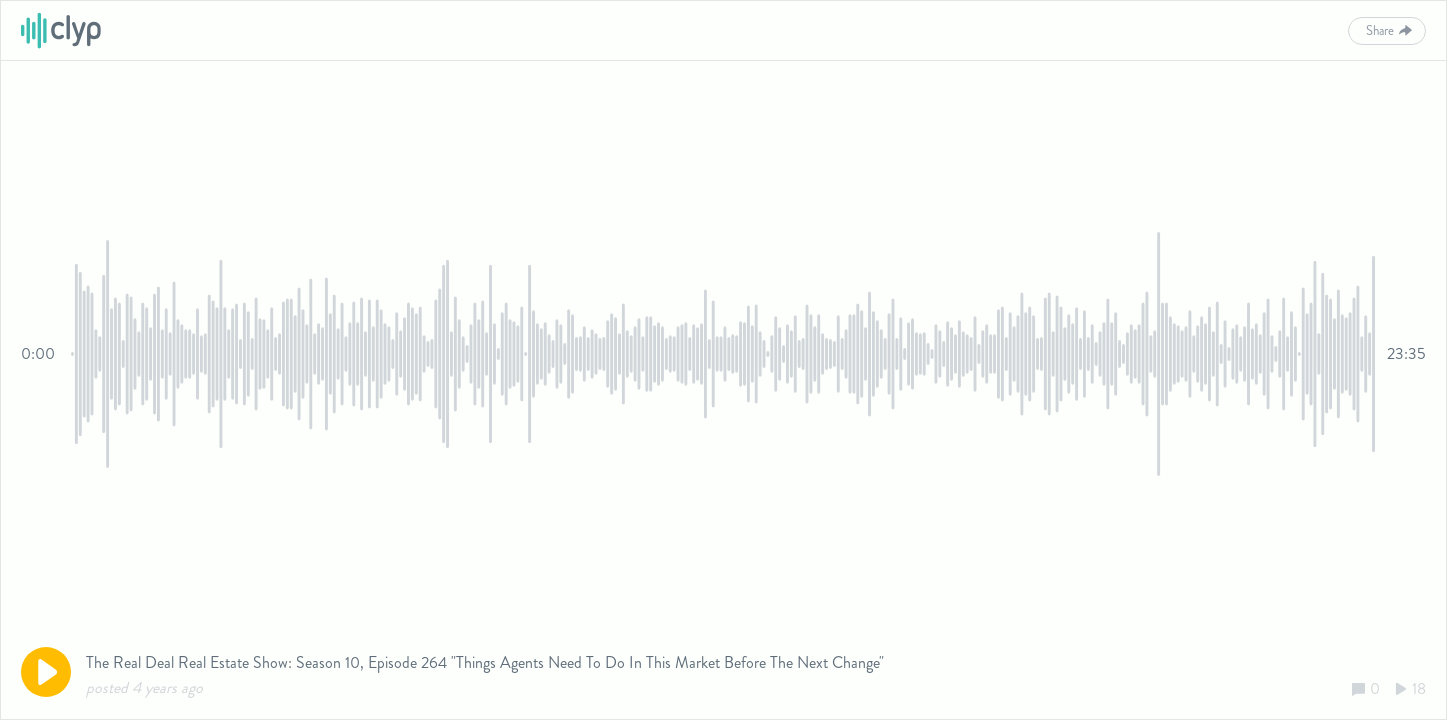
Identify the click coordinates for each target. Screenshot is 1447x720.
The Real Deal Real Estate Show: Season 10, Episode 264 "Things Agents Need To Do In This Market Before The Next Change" (485, 662)
